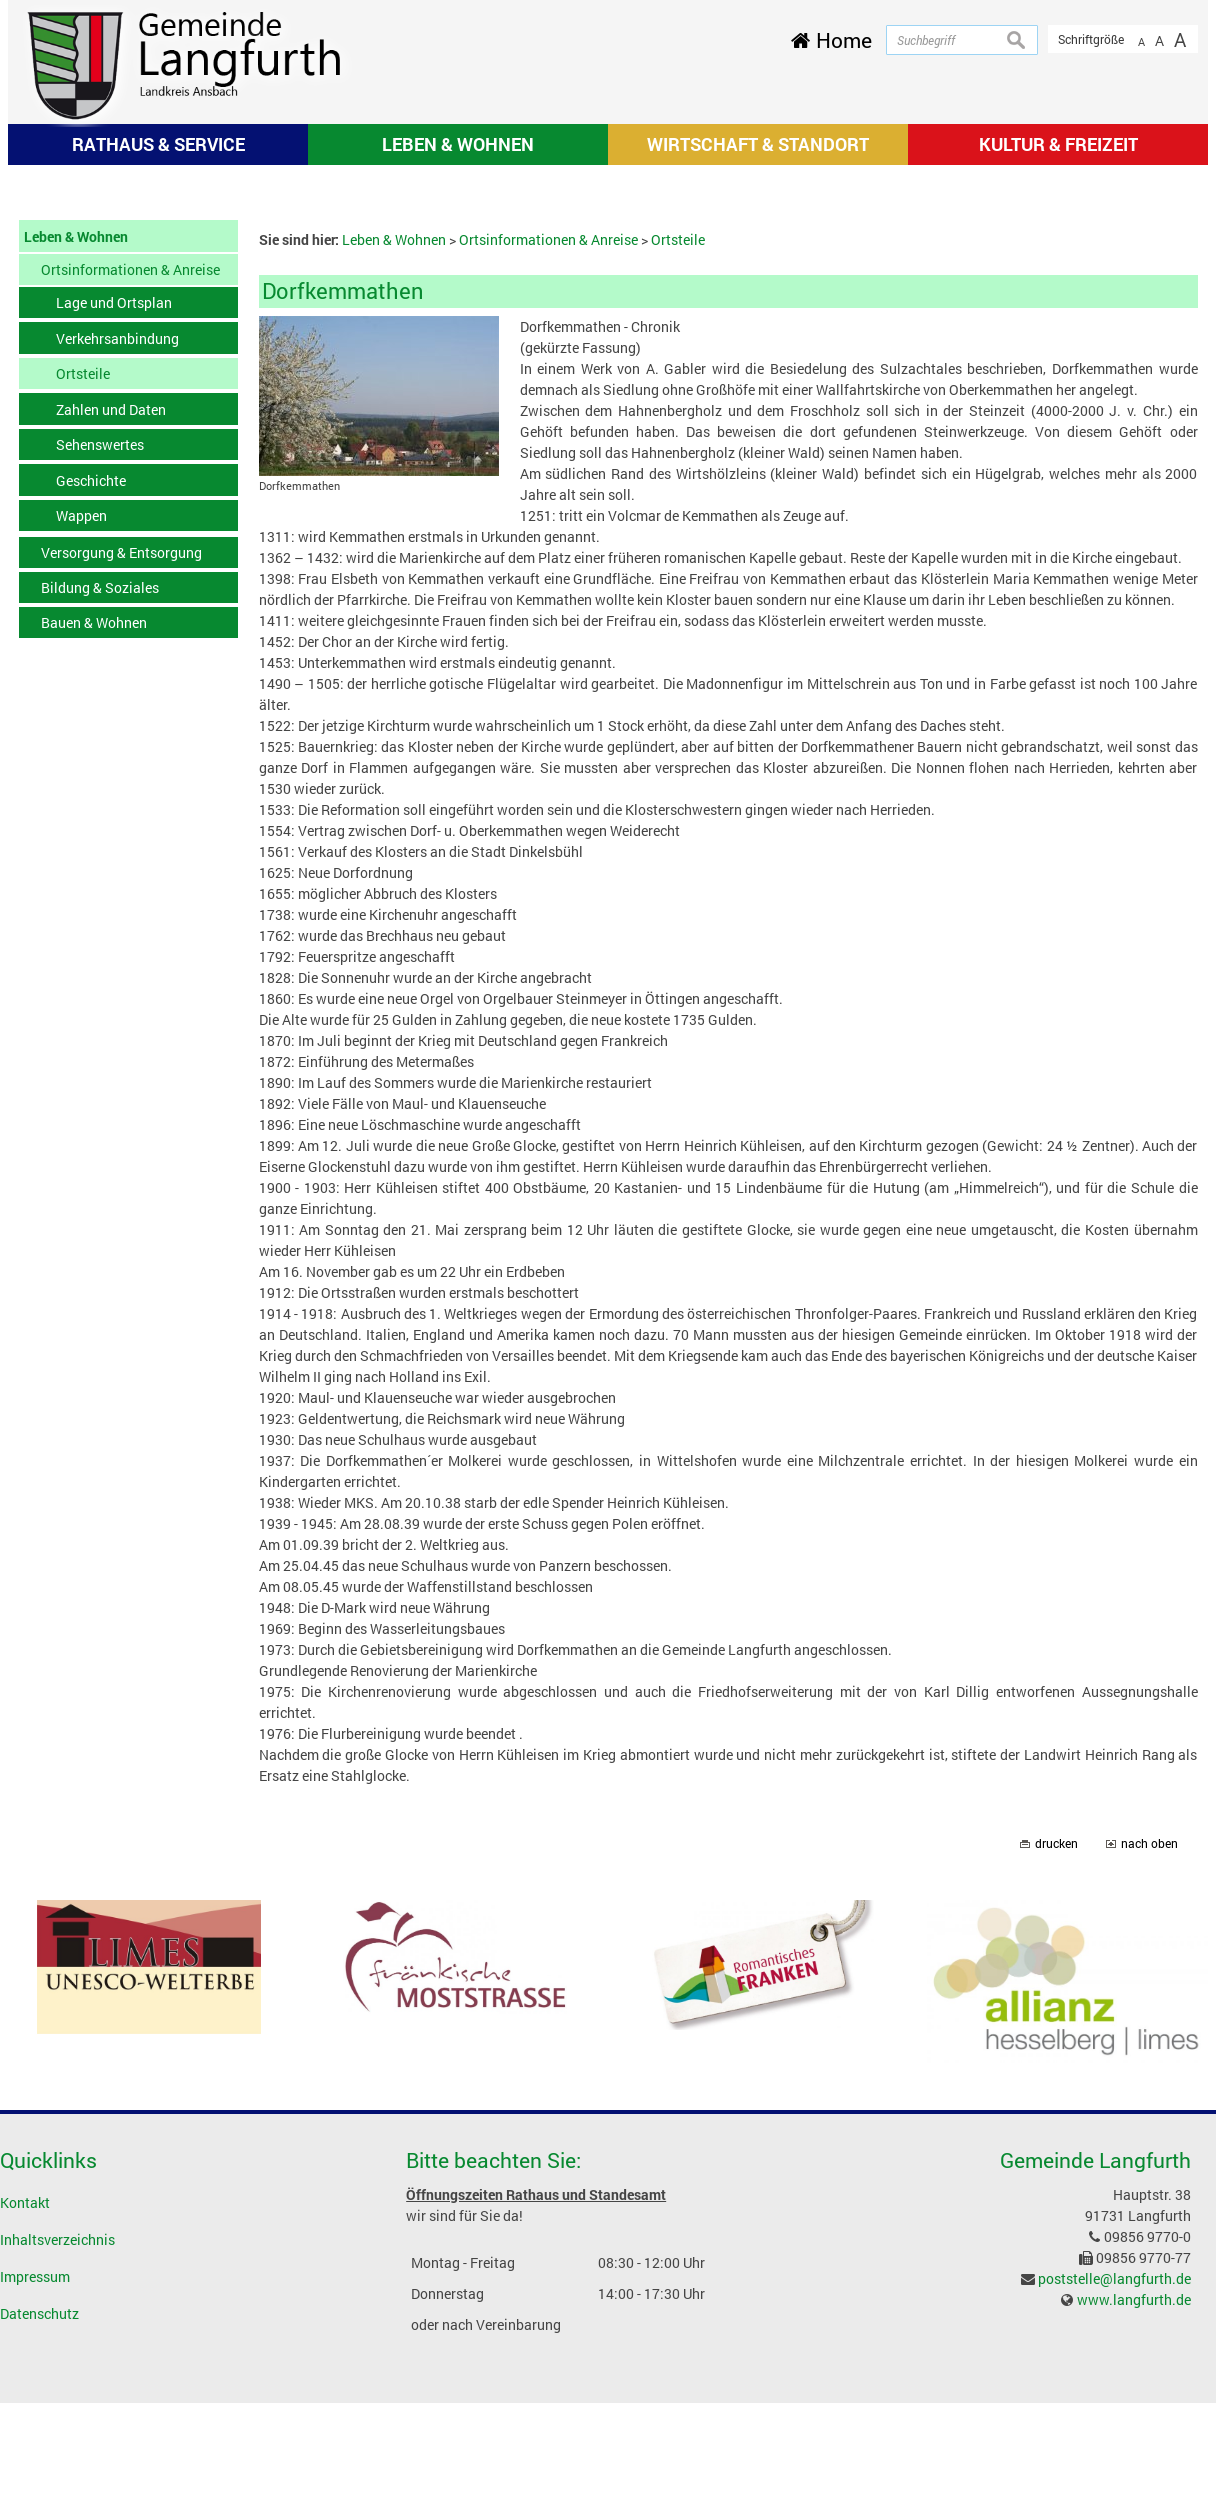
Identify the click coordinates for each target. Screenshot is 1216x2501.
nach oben (1149, 2110)
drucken (1056, 2110)
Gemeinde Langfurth (1095, 2427)
